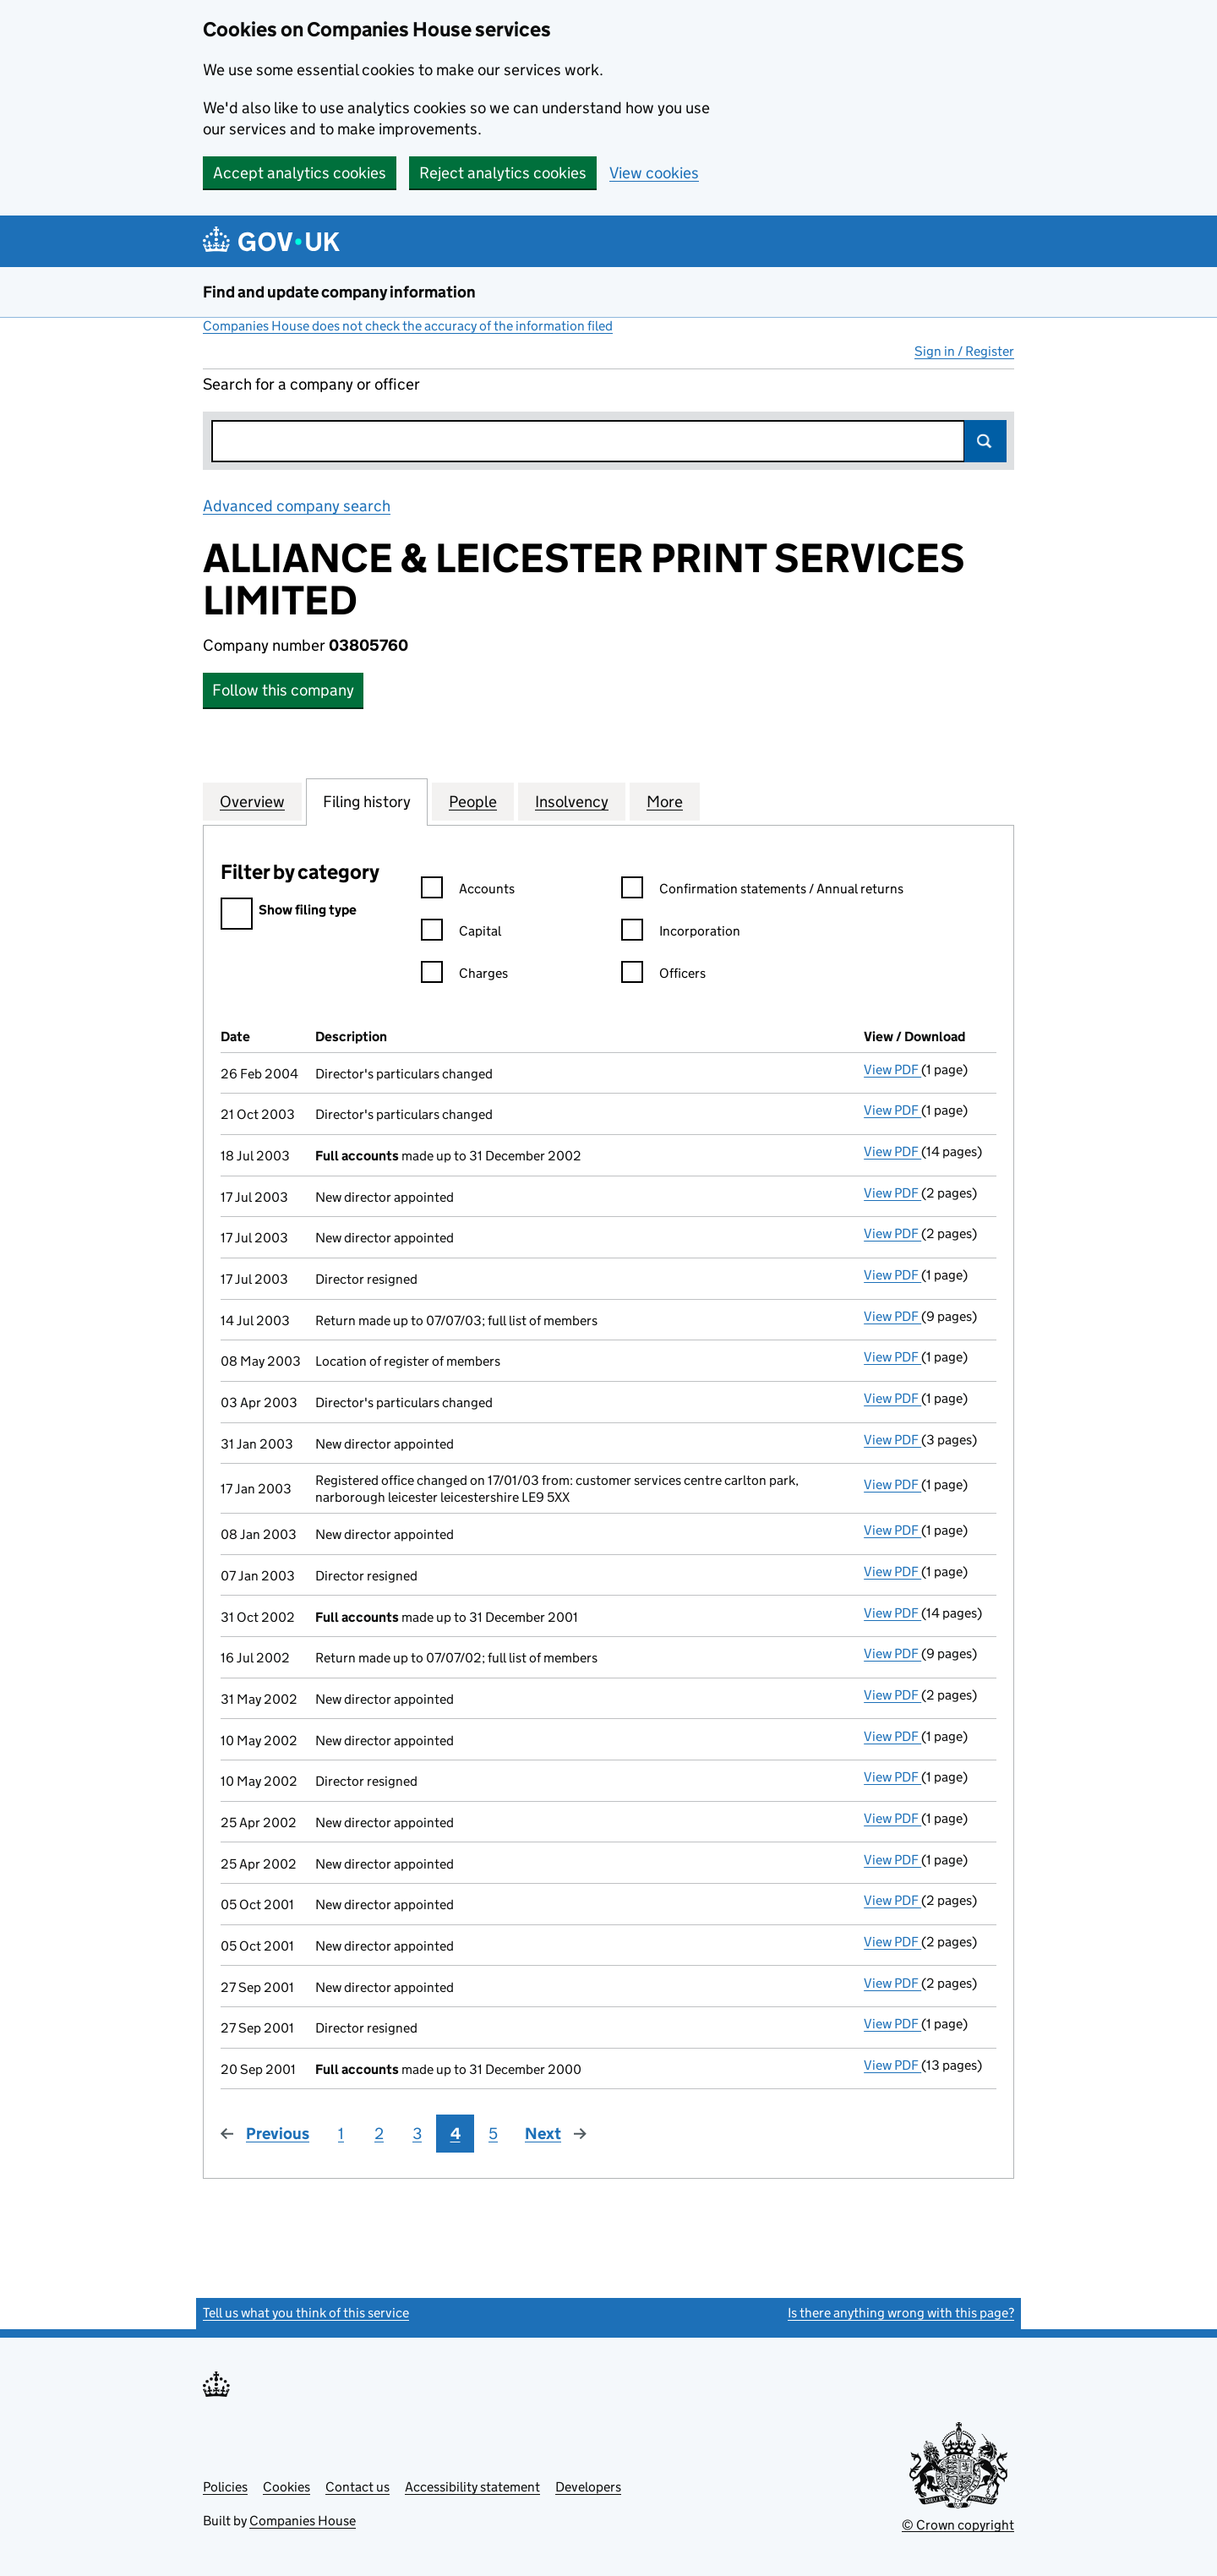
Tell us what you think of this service (306, 2313)
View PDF (892, 1070)
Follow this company (283, 690)
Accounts (468, 891)
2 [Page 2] (379, 2133)
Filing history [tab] (367, 801)
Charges (464, 975)
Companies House (302, 2521)
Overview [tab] (252, 801)
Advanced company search (296, 506)
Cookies (286, 2487)
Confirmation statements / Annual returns (762, 891)
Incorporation (680, 933)
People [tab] (473, 801)
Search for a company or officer (311, 384)
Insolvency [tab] (571, 801)
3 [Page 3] (417, 2133)
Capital (461, 933)
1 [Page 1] (341, 2133)
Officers (663, 975)
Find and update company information (339, 292)
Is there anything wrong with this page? (901, 2313)
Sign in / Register (964, 351)
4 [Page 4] (455, 2133)
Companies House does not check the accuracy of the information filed (408, 326)
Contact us (357, 2487)
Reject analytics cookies (503, 173)
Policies (225, 2487)
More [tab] (665, 801)
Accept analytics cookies (299, 173)
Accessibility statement (472, 2487)
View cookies (654, 173)
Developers (588, 2487)
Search (985, 441)
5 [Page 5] (493, 2133)
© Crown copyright (958, 2525)
